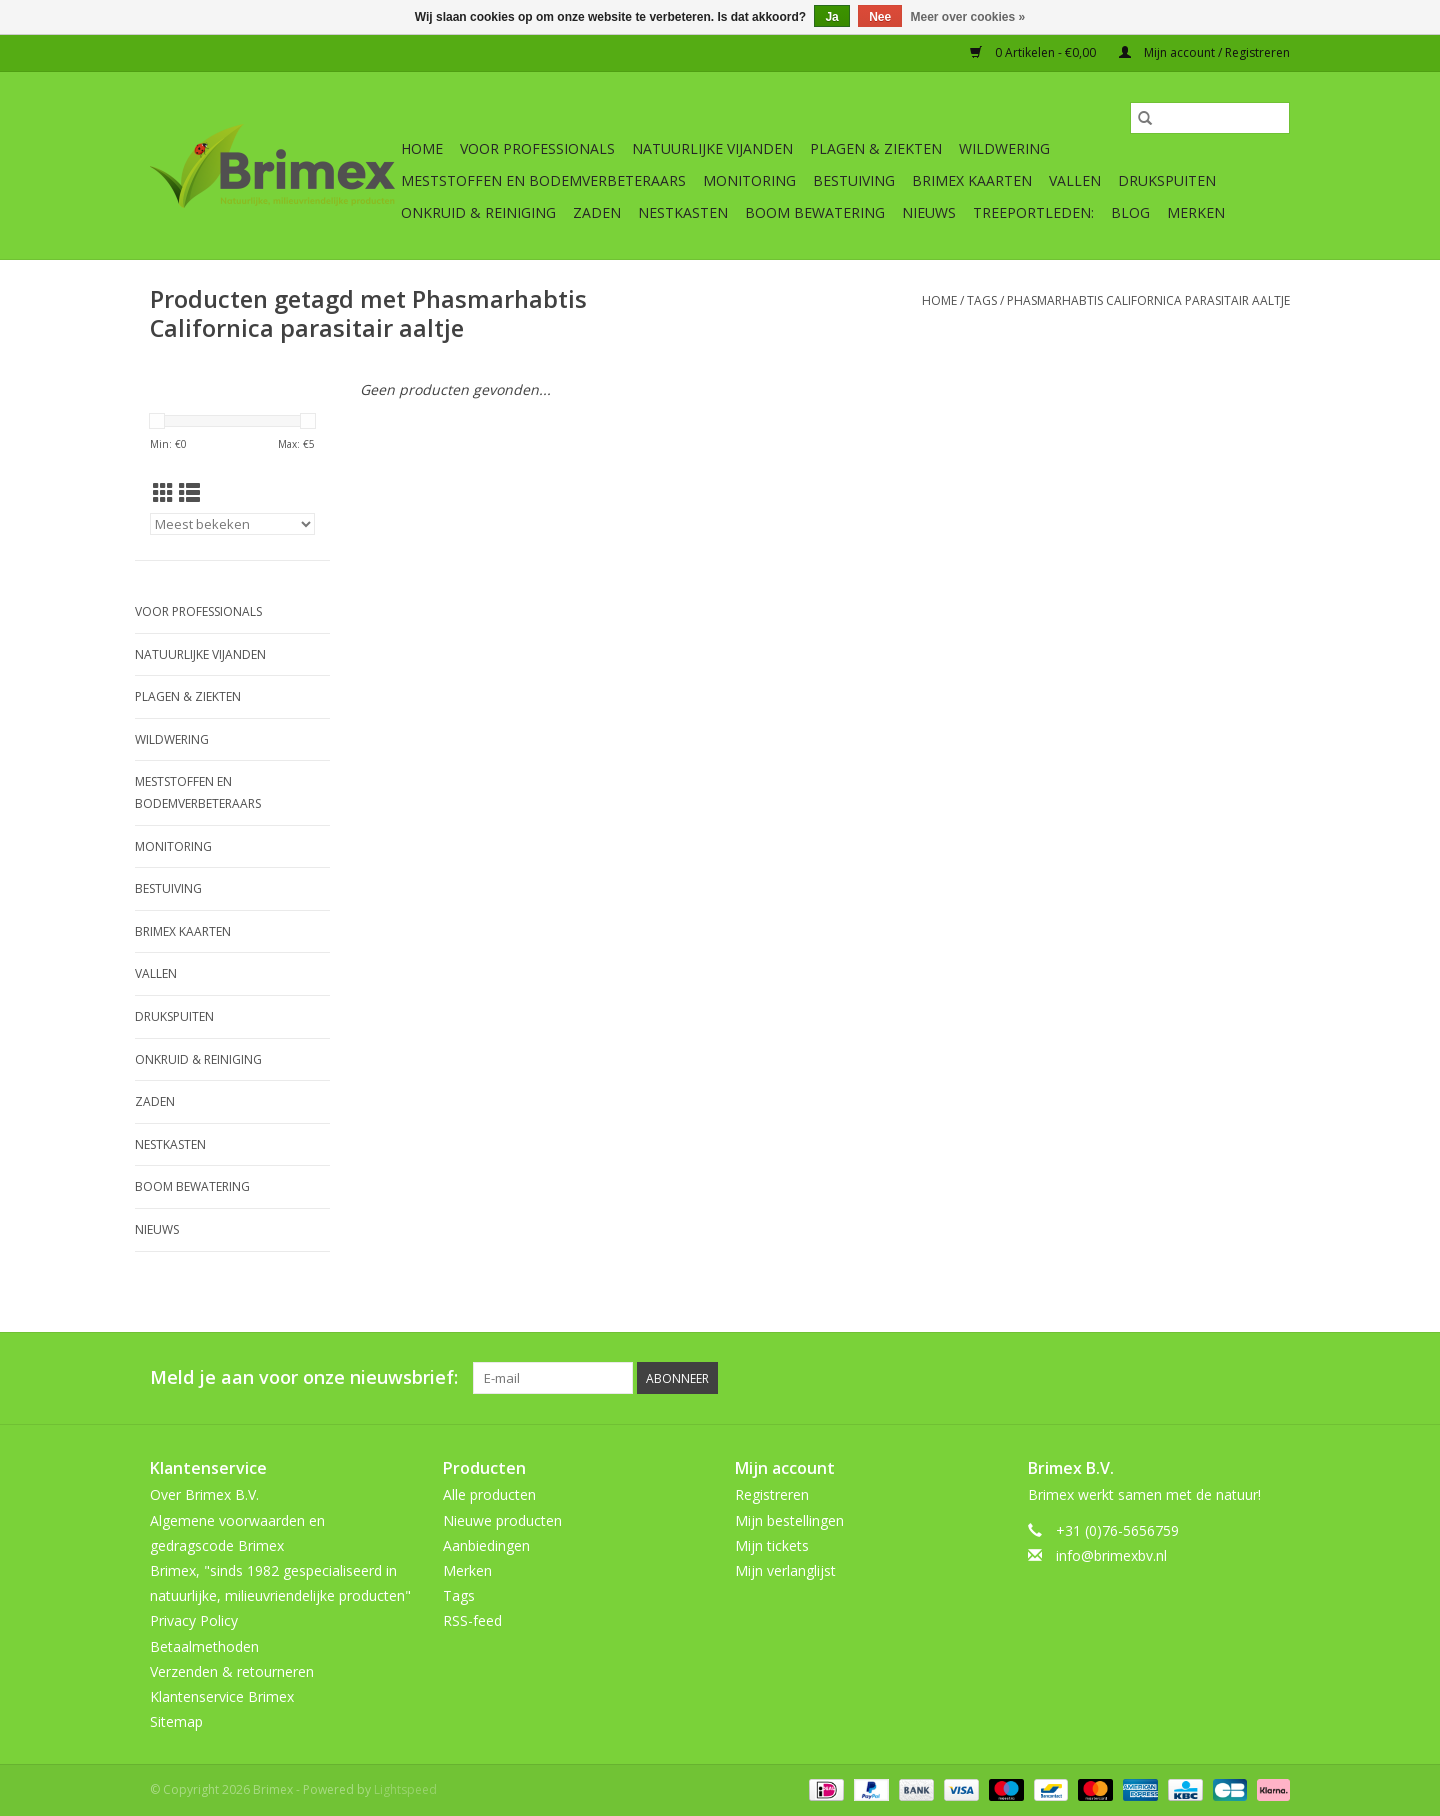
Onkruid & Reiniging (478, 212)
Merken (1196, 212)
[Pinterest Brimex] (1166, 1378)
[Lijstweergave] (189, 493)
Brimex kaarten (972, 180)
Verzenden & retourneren (232, 1671)
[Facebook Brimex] (1094, 1378)
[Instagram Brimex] (1274, 1378)
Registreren (772, 1494)
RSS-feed (472, 1620)
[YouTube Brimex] (1202, 1378)
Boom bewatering (815, 212)
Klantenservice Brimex (222, 1696)
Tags (982, 300)
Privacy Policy (194, 1620)
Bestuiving (854, 180)
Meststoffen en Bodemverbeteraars (543, 180)
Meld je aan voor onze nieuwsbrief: (304, 1377)
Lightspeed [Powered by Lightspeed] (405, 1789)
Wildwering (1004, 148)
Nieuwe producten (502, 1520)
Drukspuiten (1167, 180)
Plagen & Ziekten (876, 148)
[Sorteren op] (232, 524)
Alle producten (489, 1494)
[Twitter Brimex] (1130, 1378)
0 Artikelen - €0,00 (1034, 52)
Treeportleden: (1033, 212)
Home (422, 148)
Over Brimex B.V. (204, 1494)
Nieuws (929, 212)
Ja (831, 17)
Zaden (597, 212)
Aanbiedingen (486, 1545)
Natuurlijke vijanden (712, 148)
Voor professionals (537, 148)
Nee (880, 17)
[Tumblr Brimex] (1238, 1378)
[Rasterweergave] (163, 493)
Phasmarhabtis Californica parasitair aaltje (1148, 300)
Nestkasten (683, 212)
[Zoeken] (1210, 118)
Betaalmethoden (204, 1646)
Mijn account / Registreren (1204, 52)
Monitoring (749, 180)
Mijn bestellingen (789, 1520)
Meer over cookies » (968, 17)
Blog (1130, 212)
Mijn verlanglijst (785, 1570)
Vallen (1075, 180)
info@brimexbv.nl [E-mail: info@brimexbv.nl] (1111, 1555)
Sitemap (176, 1721)
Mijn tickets (772, 1545)
